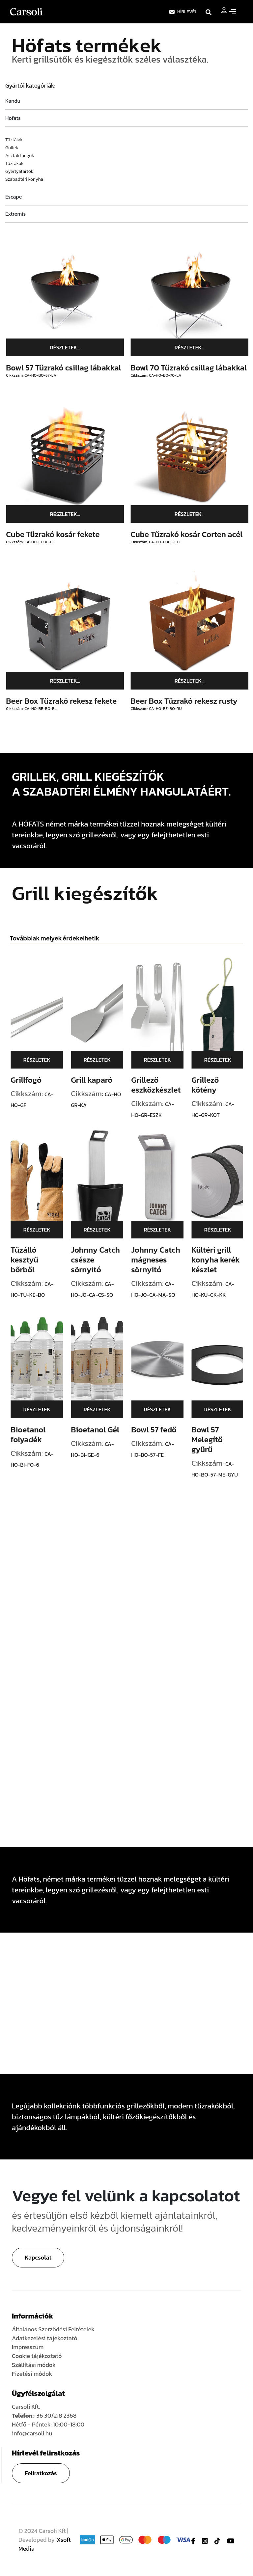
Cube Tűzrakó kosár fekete (59, 534)
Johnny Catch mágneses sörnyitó (162, 1259)
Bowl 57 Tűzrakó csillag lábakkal (70, 367)
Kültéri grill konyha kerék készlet (222, 1259)
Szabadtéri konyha (24, 179)
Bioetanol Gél (101, 1429)
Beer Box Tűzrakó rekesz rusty (190, 701)
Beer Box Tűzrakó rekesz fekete (68, 701)
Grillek (11, 147)
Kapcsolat (38, 2257)
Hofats (13, 118)
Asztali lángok (19, 155)
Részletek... (72, 347)
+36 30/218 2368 (55, 2415)
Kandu (12, 101)
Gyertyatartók (19, 171)
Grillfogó (32, 1080)
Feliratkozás (41, 2473)
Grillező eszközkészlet (162, 1085)
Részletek (43, 1059)
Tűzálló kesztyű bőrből (31, 1259)
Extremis (15, 214)
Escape (13, 197)
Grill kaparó (98, 1080)
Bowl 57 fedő (160, 1429)
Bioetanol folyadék (34, 1434)
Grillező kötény (211, 1085)
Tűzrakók (14, 163)
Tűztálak (14, 139)
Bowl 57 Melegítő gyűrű (213, 1439)
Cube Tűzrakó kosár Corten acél (193, 534)
